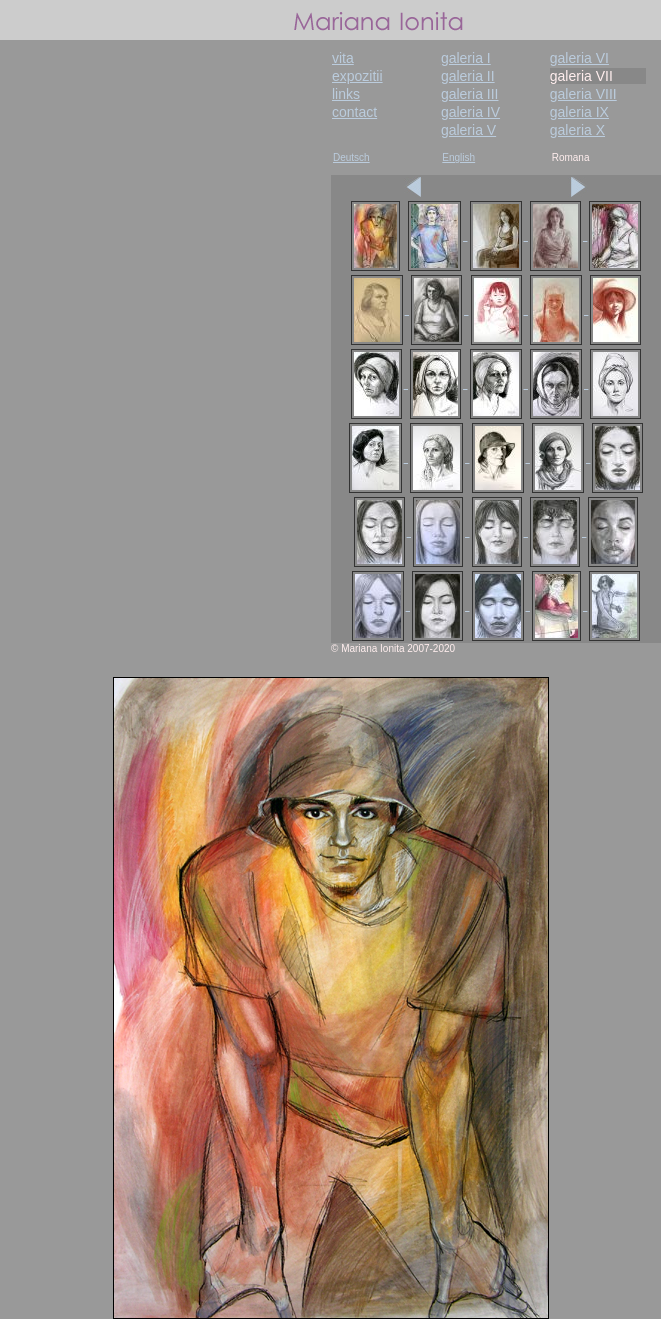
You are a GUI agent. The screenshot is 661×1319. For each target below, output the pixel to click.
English (458, 157)
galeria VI (579, 58)
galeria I (466, 58)
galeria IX (579, 112)
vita (343, 58)
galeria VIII (583, 94)
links (346, 94)
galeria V (468, 130)
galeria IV (470, 112)
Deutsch (351, 157)
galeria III (470, 94)
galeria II (468, 76)
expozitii (357, 76)
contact (354, 112)
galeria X (577, 130)
